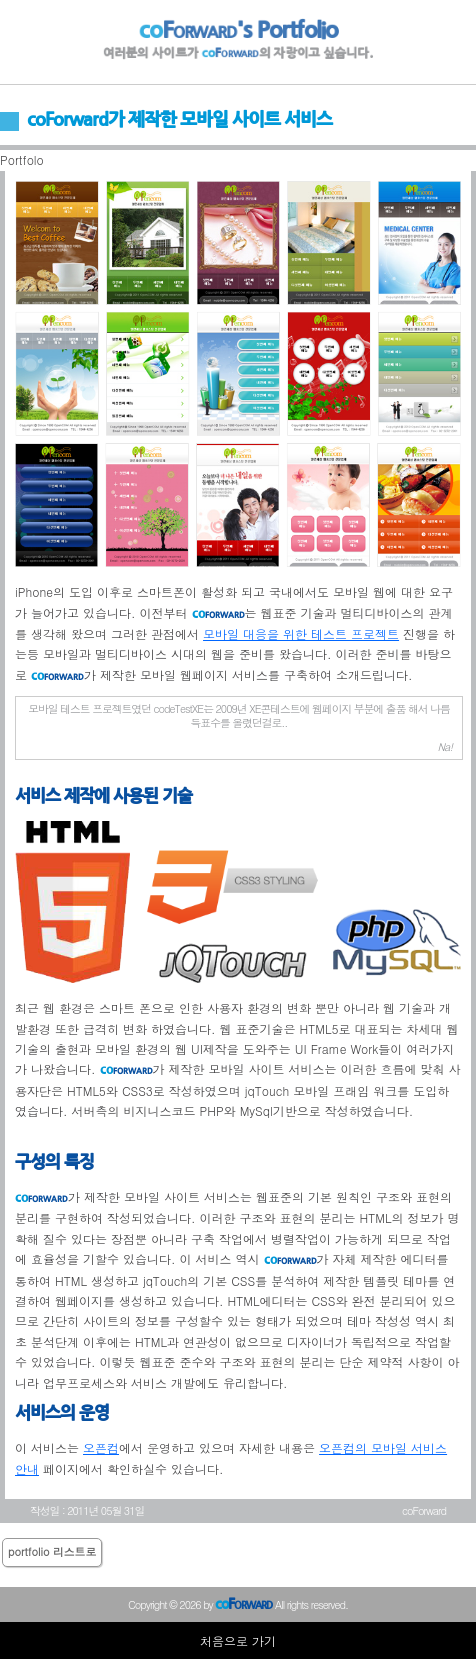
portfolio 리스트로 (52, 1551)
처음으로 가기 (238, 1640)
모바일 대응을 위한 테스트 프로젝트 (301, 633)
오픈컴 (101, 1447)
